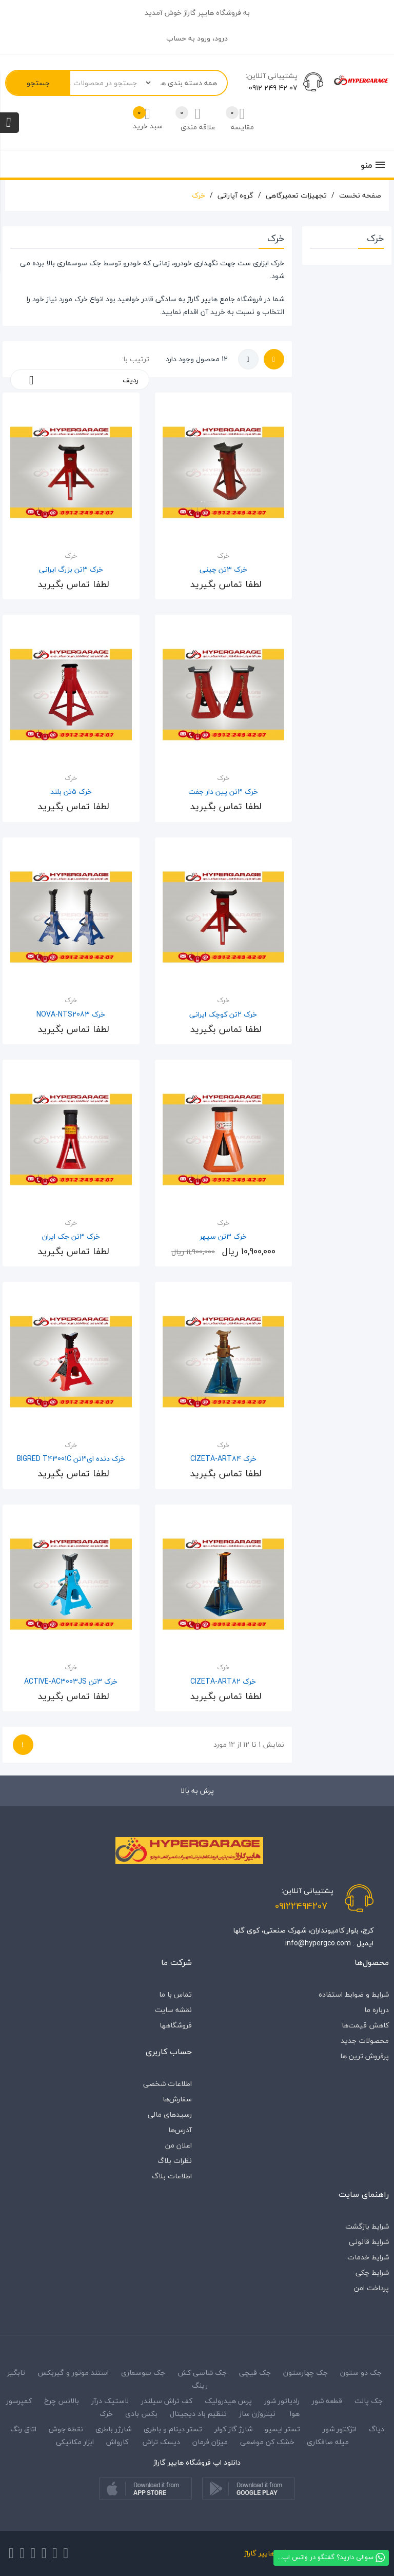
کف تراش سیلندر (166, 2400)
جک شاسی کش (202, 2372)
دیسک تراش (161, 2441)
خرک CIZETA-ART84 (223, 1458)
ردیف (80, 380)
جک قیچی (255, 2372)
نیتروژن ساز (257, 2413)
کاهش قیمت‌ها (365, 2025)
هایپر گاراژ (202, 298)
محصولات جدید (365, 2040)
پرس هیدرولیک (228, 2400)
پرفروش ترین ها (364, 2056)
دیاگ (375, 2429)
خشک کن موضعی (267, 2441)
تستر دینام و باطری (173, 2429)
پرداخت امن (371, 2287)
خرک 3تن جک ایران (71, 1236)
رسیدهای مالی (170, 2114)
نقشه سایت (173, 2009)
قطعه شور (327, 2400)
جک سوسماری (143, 2372)
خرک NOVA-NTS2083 (70, 1014)
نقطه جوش (66, 2429)
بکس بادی (141, 2413)
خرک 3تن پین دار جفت (223, 791)
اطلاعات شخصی (167, 2083)
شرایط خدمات (368, 2257)
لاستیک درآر (110, 2400)
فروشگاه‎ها (176, 2025)
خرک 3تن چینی (223, 569)
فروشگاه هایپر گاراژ (273, 2553)
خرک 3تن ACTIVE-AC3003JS (70, 1681)
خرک (81, 298)
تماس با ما (175, 1994)
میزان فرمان (210, 2441)
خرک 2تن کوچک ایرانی (223, 1014)
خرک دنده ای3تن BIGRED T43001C (71, 1458)
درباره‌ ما (376, 2009)
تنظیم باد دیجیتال (198, 2413)
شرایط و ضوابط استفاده (354, 1994)
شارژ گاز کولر (233, 2429)
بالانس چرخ (61, 2400)
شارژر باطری (113, 2429)
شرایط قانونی (369, 2241)
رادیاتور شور (282, 2400)
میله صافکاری (328, 2441)
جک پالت (368, 2400)
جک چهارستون (305, 2372)
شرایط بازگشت (367, 2226)
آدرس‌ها (180, 2129)
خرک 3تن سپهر (223, 1236)
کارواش (117, 2441)
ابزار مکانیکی (75, 2441)
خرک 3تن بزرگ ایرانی (71, 569)
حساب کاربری (169, 2051)
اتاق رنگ (23, 2429)
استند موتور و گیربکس (73, 2372)
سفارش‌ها (177, 2099)
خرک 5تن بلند (71, 791)
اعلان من (178, 2145)
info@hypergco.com (318, 1943)
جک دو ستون (361, 2372)
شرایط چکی (372, 2272)
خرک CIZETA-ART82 (223, 1681)
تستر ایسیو (282, 2429)
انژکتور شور (340, 2429)
